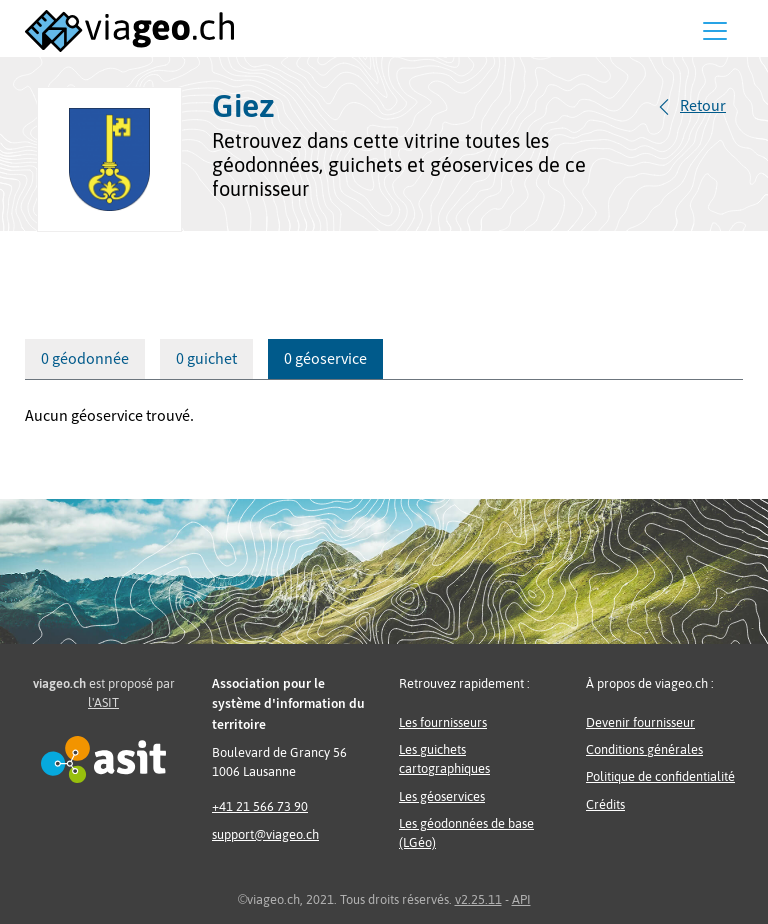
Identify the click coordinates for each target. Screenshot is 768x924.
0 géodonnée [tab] (85, 359)
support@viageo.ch (265, 834)
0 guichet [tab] (206, 359)
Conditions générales (644, 749)
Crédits (605, 804)
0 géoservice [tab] (325, 359)
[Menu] (715, 31)
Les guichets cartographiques (444, 759)
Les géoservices (442, 796)
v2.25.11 (478, 899)
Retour (703, 106)
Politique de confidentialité (660, 776)
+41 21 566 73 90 (260, 806)
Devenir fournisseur (640, 722)
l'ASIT (103, 702)
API (521, 899)
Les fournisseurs (443, 722)
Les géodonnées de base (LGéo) (466, 833)
